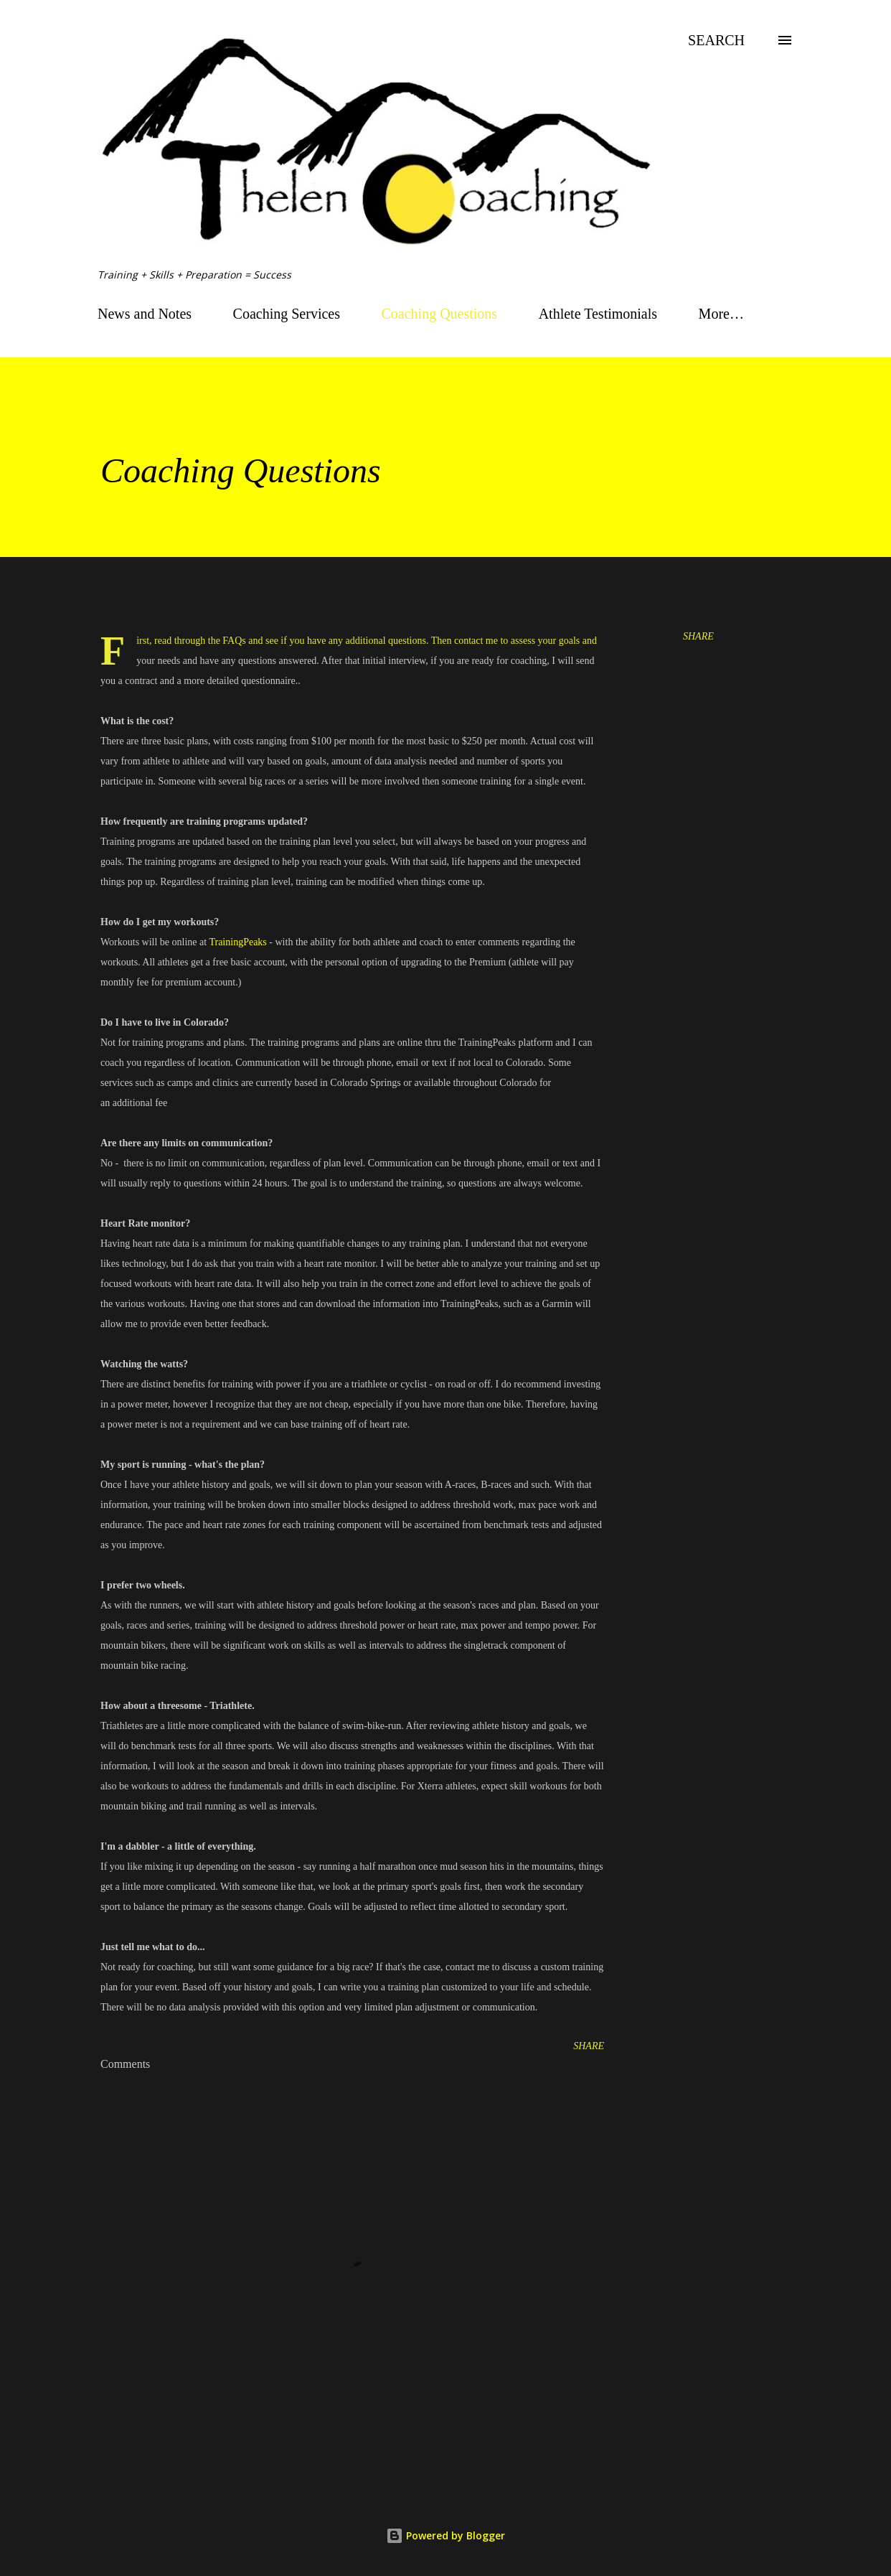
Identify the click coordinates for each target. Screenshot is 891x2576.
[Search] (716, 40)
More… (721, 314)
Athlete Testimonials (598, 314)
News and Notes (145, 314)
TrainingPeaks (237, 942)
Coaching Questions (440, 314)
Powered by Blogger (445, 2535)
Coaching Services (286, 314)
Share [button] (698, 636)
